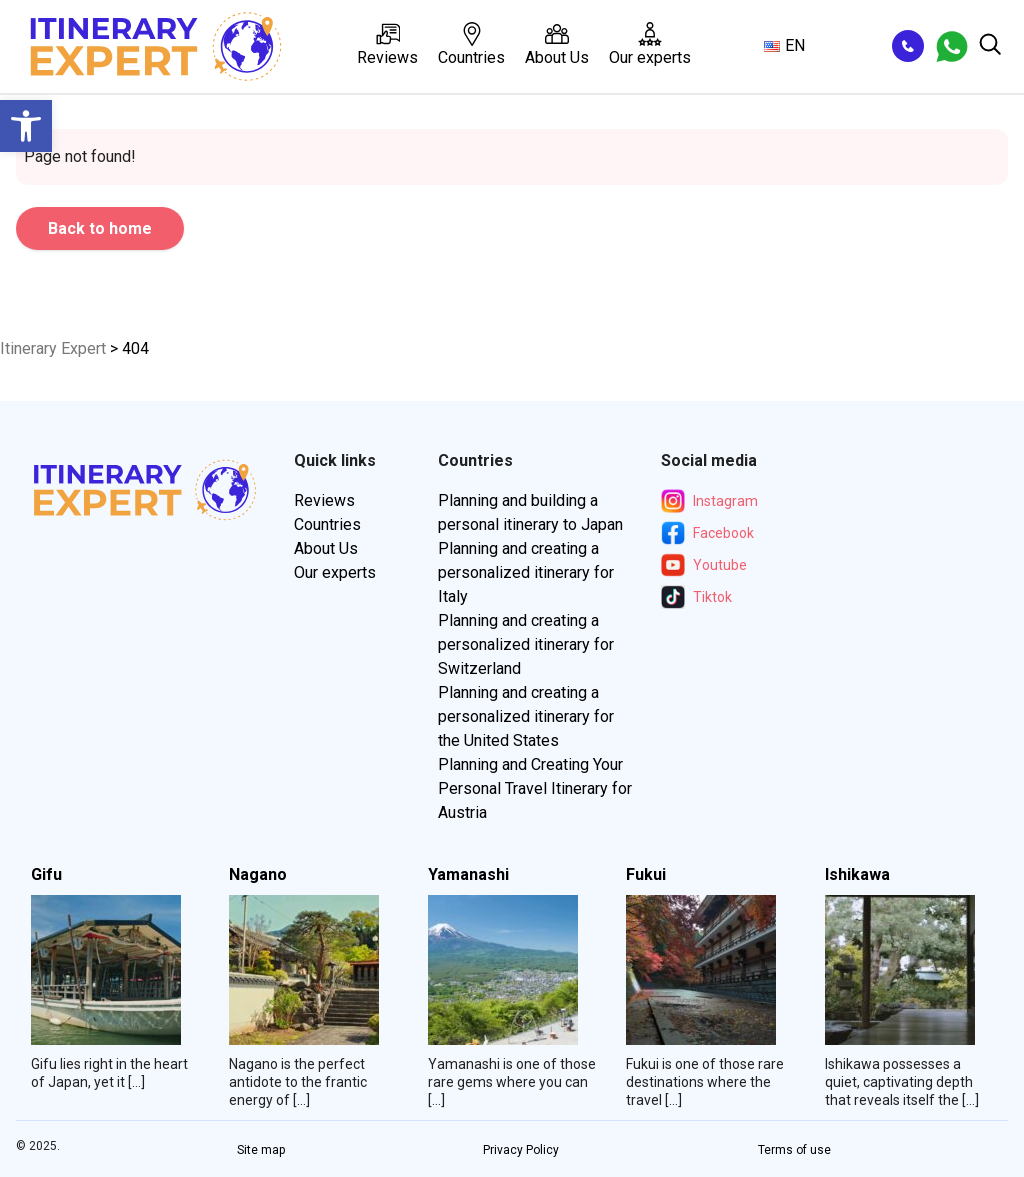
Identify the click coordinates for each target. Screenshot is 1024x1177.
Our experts (650, 44)
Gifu (46, 875)
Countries (471, 44)
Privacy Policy (521, 1150)
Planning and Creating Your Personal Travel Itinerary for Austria (535, 788)
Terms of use (794, 1150)
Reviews (387, 44)
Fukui (646, 875)
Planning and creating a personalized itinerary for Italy (526, 572)
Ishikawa (857, 875)
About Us (557, 44)
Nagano (258, 875)
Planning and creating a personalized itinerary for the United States (526, 716)
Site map (261, 1150)
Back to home (100, 228)
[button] (26, 126)
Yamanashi (468, 875)
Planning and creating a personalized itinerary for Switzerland (526, 644)
